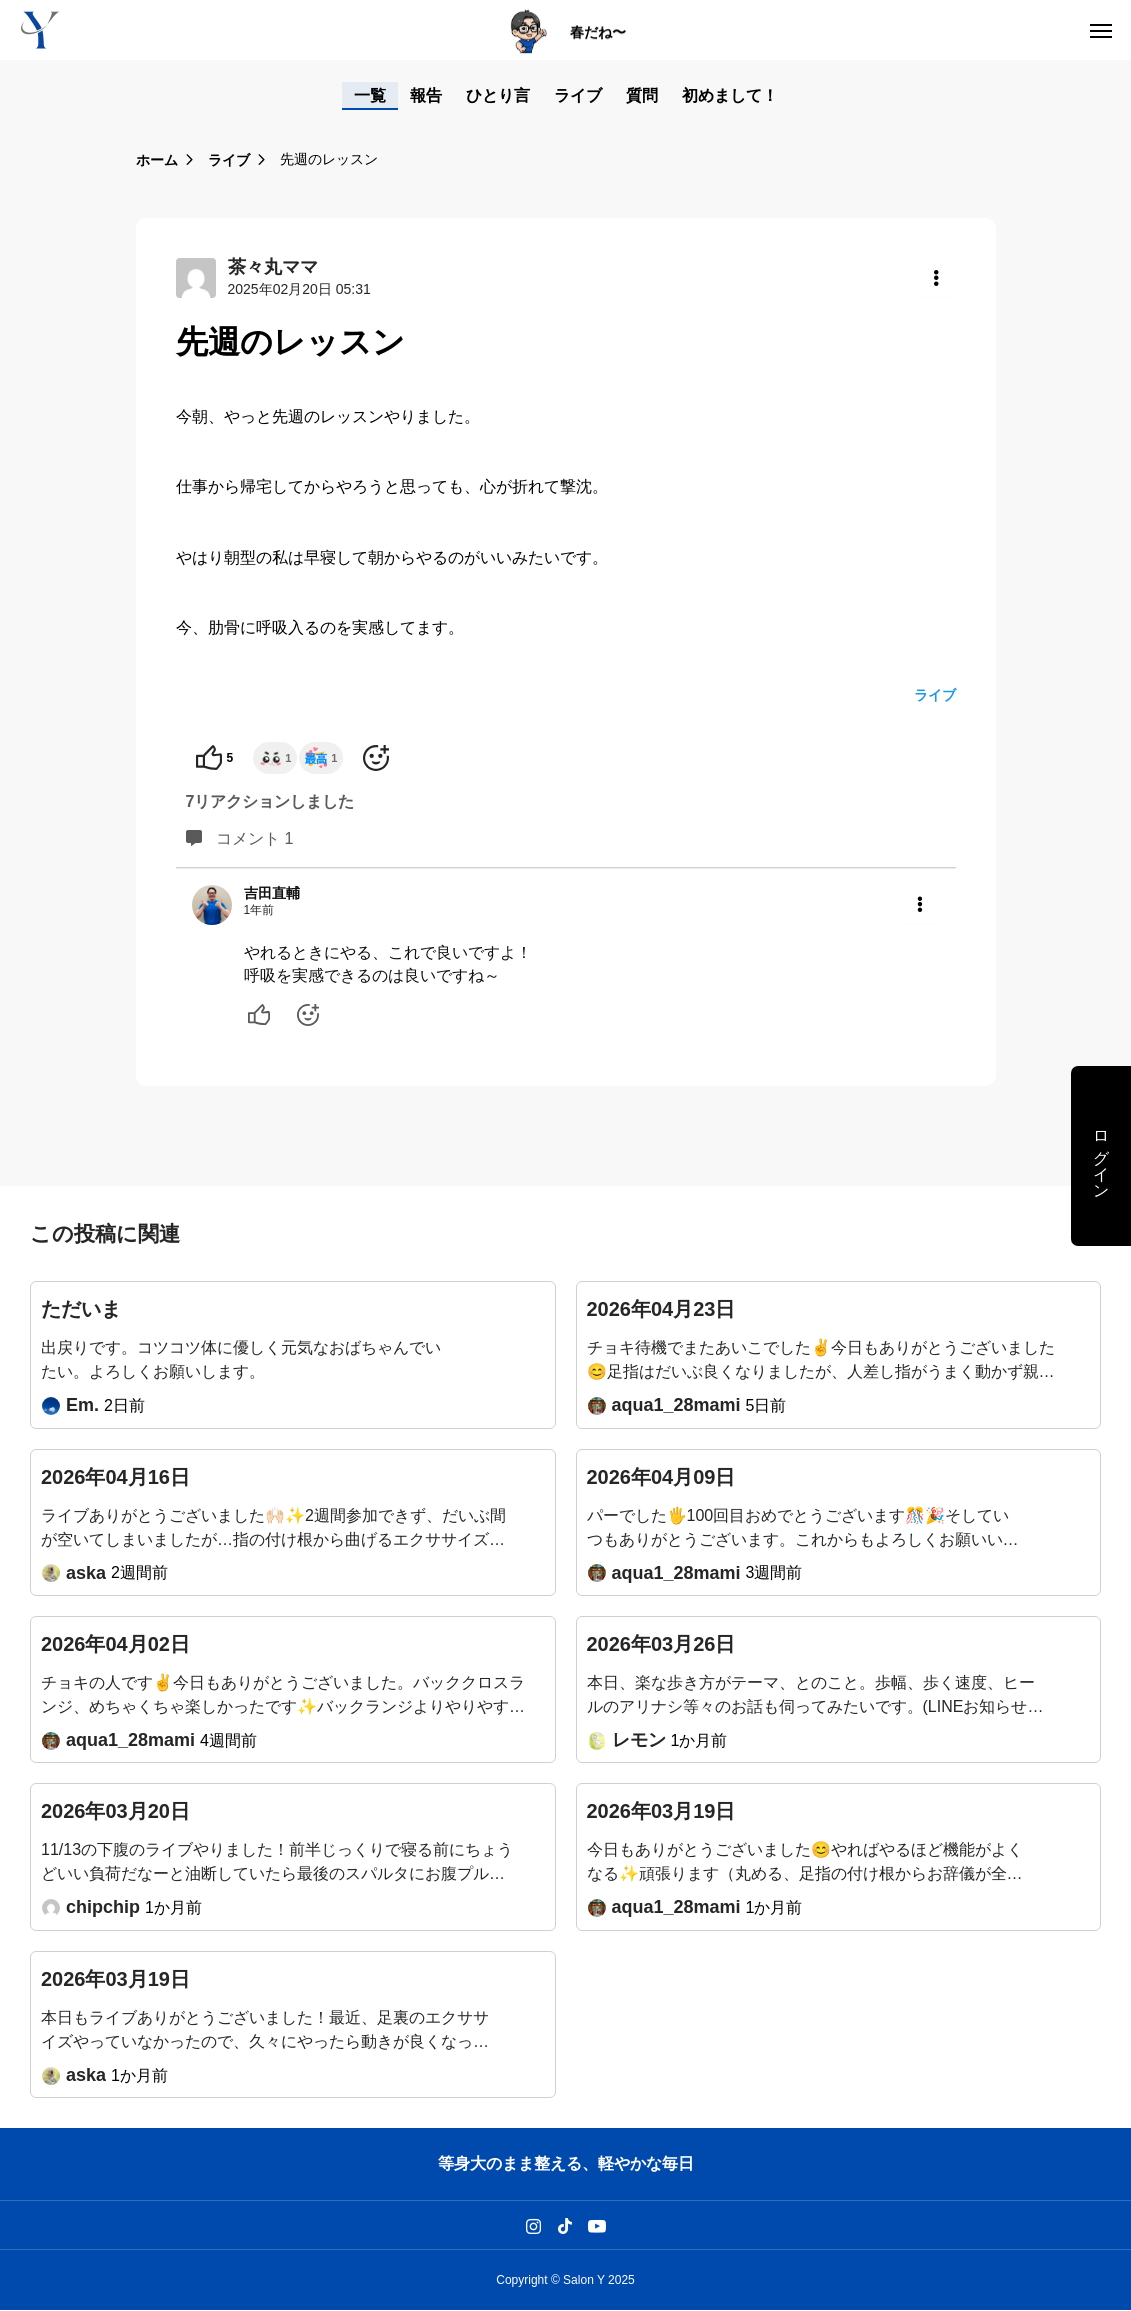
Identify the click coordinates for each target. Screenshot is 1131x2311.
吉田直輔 (272, 893)
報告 (426, 95)
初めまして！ (730, 95)
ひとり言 (498, 95)
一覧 (370, 95)
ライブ (578, 95)
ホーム (157, 160)
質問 (642, 95)
